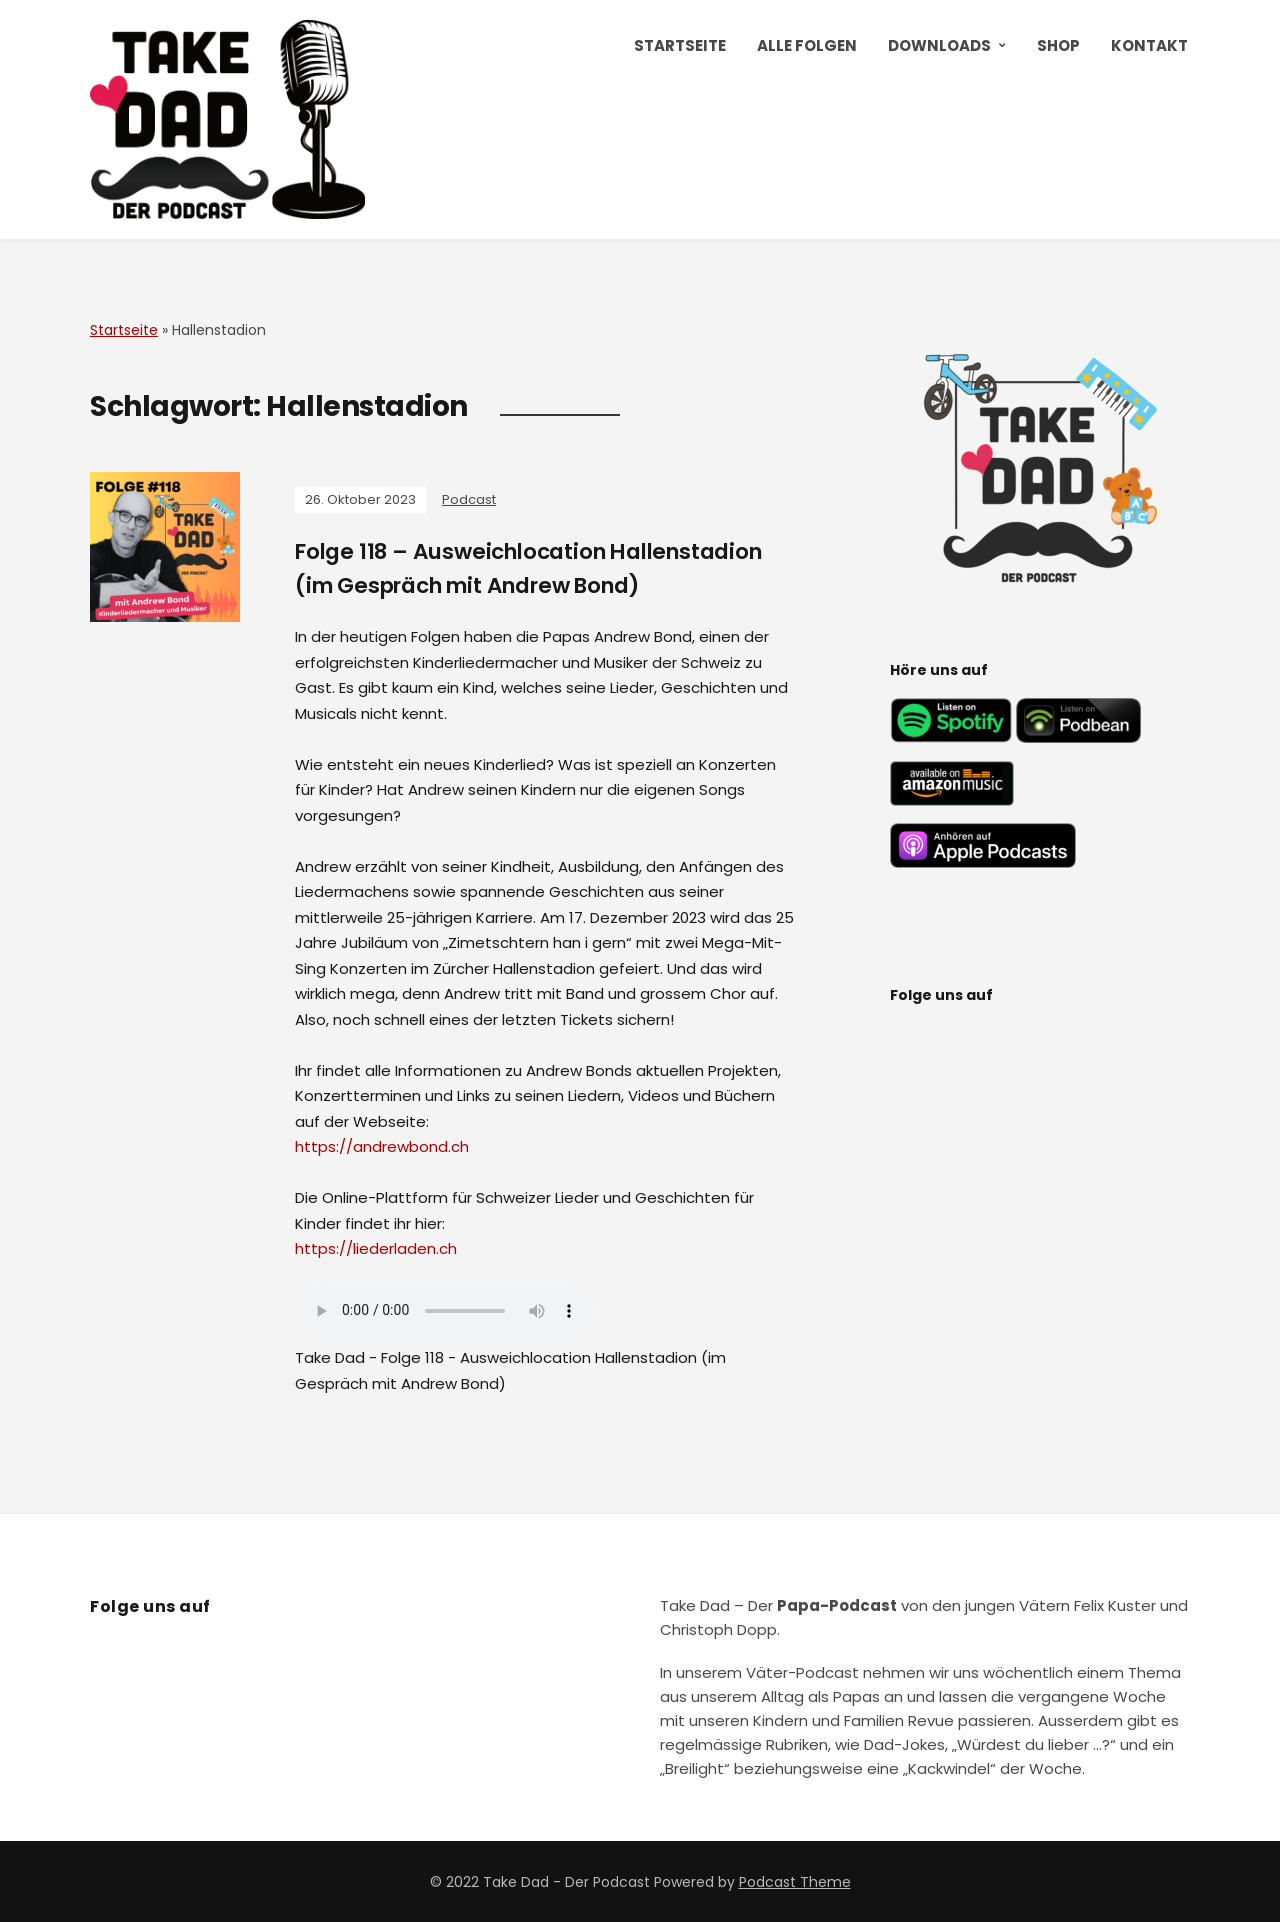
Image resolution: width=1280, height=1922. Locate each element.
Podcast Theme (795, 1881)
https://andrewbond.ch (382, 1145)
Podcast (469, 499)
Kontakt (1149, 45)
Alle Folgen (807, 45)
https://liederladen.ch (376, 1247)
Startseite (680, 45)
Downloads (939, 45)
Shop (1058, 45)
